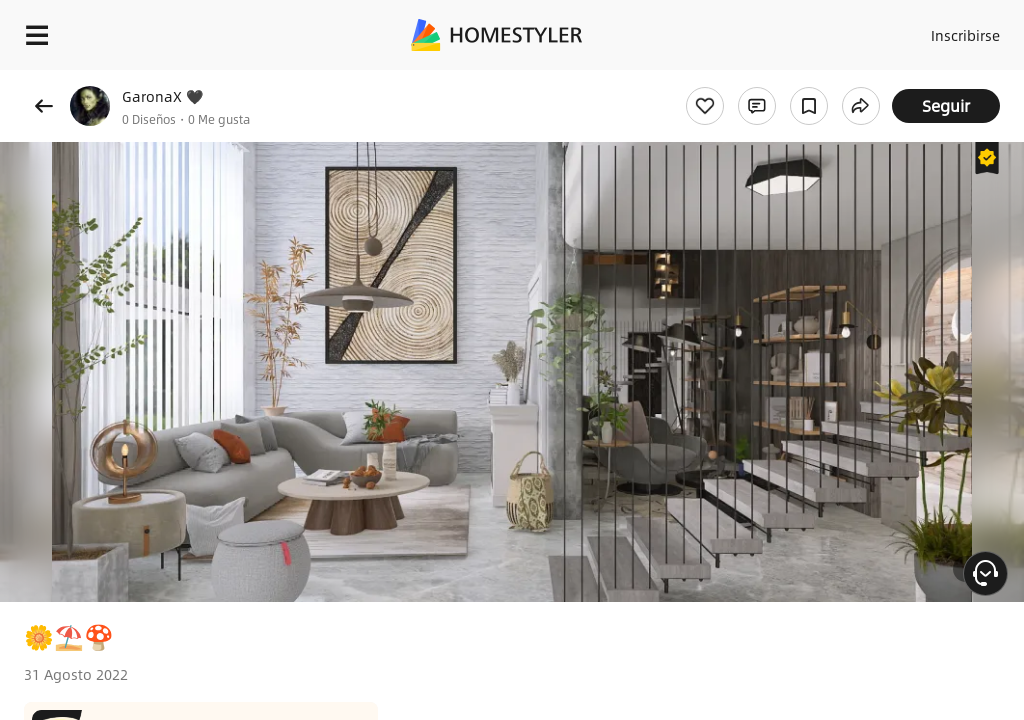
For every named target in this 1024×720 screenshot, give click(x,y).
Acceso (884, 30)
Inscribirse (962, 30)
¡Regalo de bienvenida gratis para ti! (806, 84)
